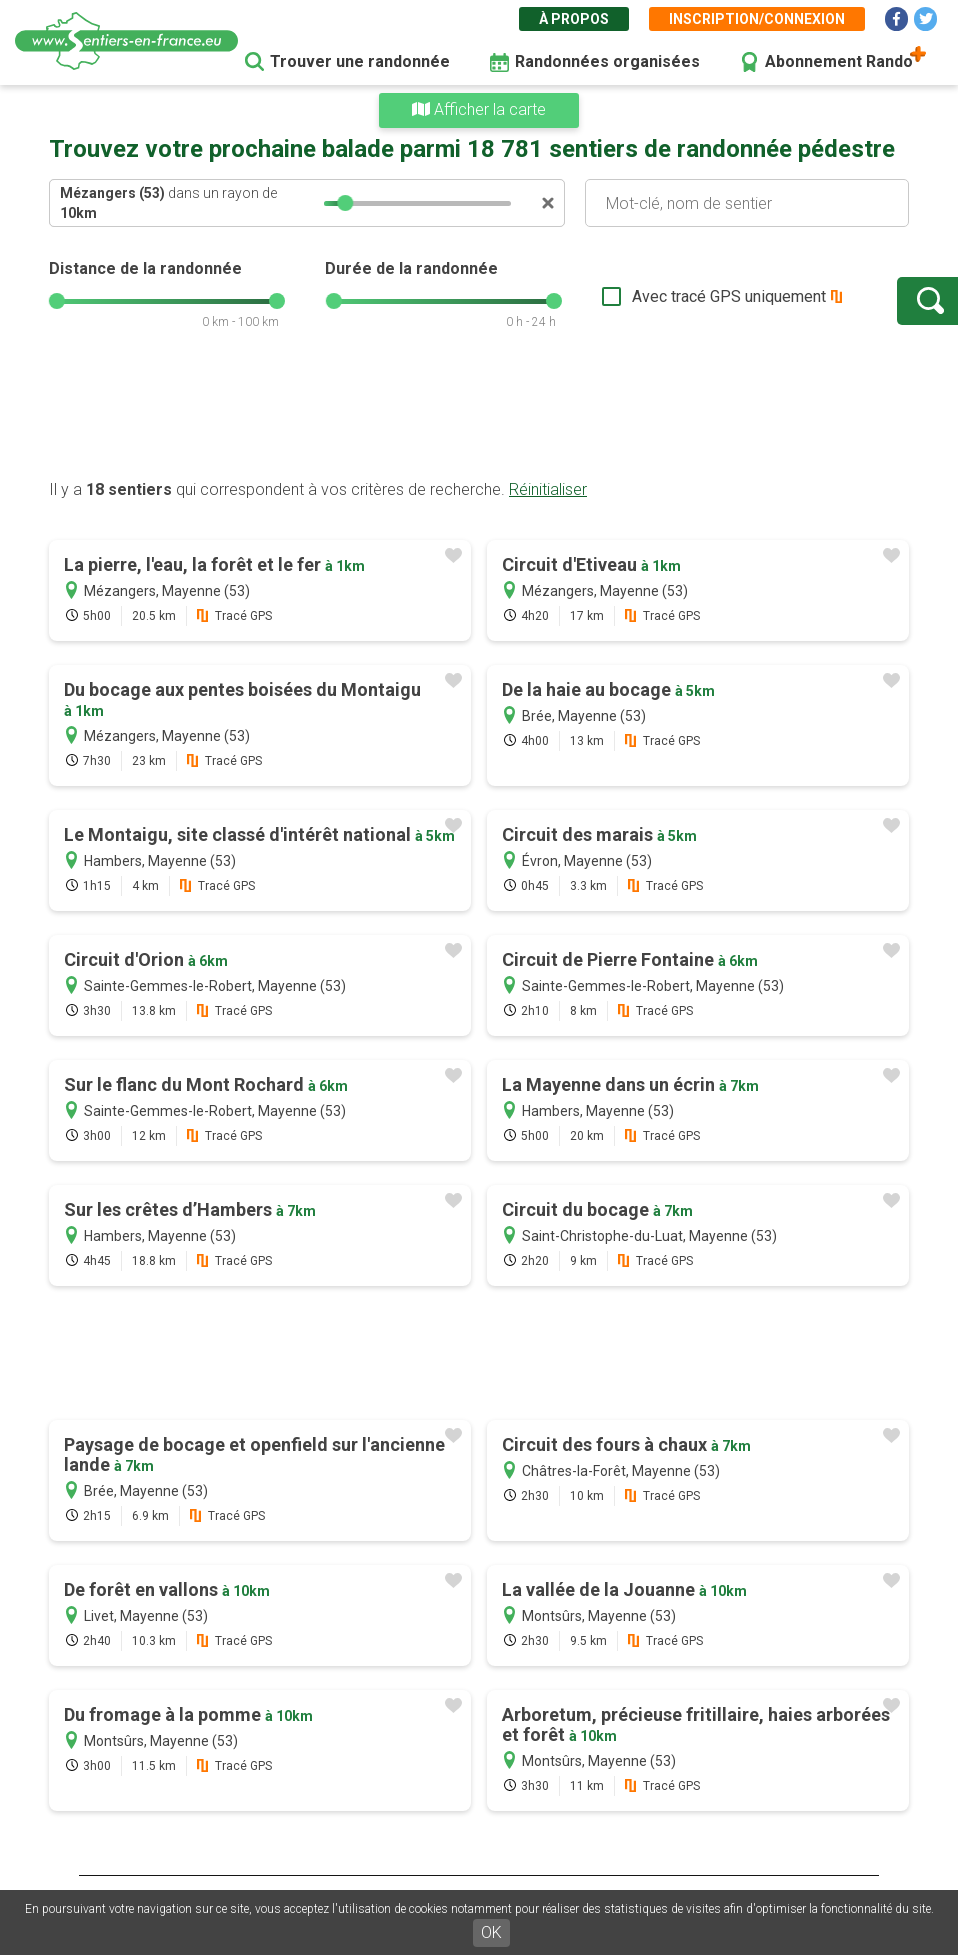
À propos (574, 19)
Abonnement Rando (839, 61)
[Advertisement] (479, 415)
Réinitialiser (548, 489)
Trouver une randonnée (360, 61)
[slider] (345, 203)
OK (491, 1932)
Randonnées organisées (607, 61)
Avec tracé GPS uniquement (664, 296)
